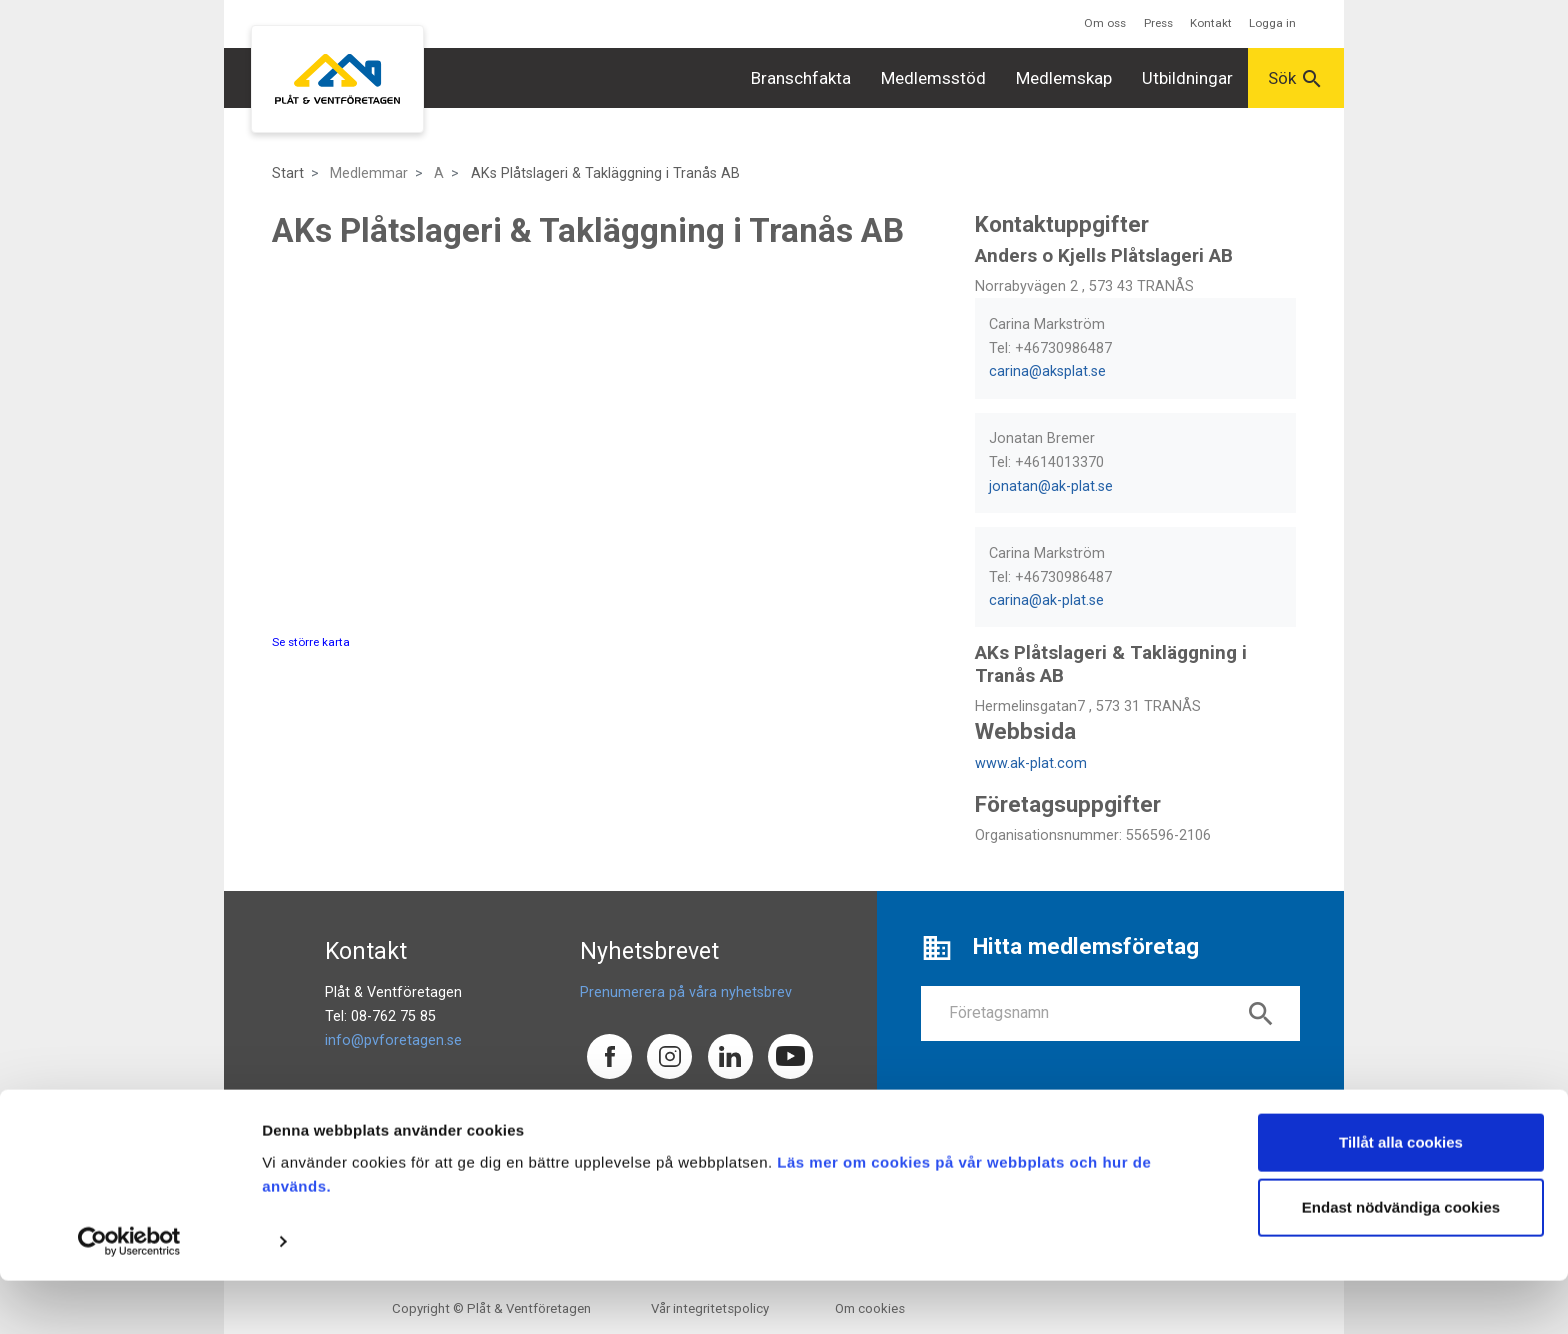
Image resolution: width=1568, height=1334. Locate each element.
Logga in (1272, 23)
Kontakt (1211, 23)
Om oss (1105, 23)
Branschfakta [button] (801, 78)
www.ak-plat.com (1031, 763)
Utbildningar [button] (1187, 78)
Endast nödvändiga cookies (1401, 1260)
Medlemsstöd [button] (933, 78)
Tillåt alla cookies (1401, 1195)
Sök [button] (1296, 79)
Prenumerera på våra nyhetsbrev (686, 992)
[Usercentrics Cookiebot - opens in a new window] (129, 1295)
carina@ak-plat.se (1046, 600)
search (1261, 1014)
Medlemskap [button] (1064, 78)
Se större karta (311, 642)
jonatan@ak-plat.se (1051, 486)
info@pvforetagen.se (393, 1040)
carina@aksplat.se (1047, 371)
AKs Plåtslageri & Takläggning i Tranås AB (605, 173)
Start (288, 173)
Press (1158, 23)
